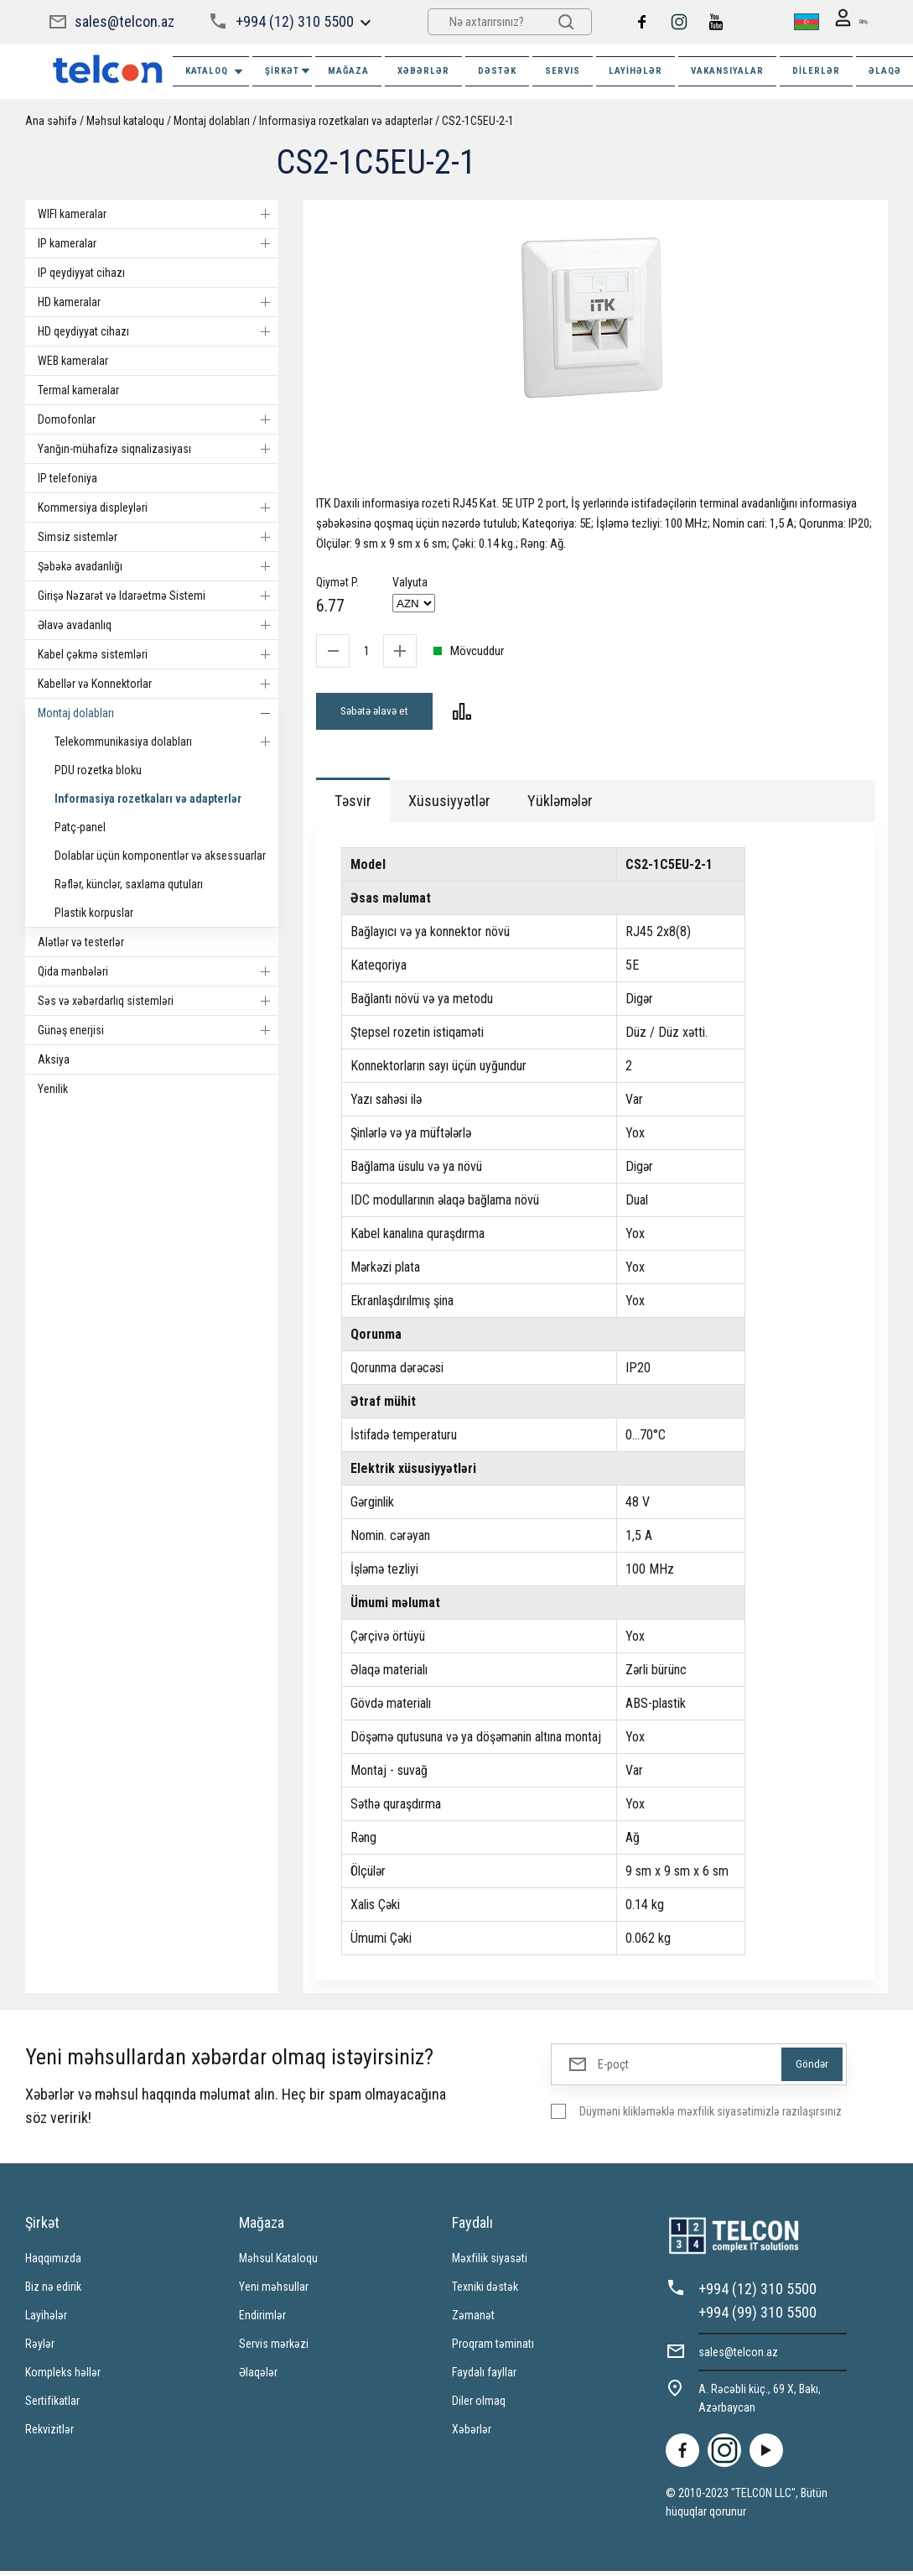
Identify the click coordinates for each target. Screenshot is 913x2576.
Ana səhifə (51, 120)
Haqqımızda (53, 2263)
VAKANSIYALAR (727, 70)
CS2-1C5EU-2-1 (478, 120)
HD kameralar (158, 302)
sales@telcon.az (124, 21)
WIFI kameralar (158, 214)
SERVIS (562, 70)
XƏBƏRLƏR (423, 70)
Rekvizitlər (49, 2434)
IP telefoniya (67, 478)
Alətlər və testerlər (81, 942)
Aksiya (54, 1059)
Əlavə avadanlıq (158, 625)
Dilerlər (816, 70)
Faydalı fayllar (484, 2377)
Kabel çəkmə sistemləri (158, 654)
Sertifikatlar (52, 2405)
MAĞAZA (348, 70)
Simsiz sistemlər (158, 537)
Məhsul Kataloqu (278, 2263)
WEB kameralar (73, 360)
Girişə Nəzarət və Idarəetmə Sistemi (158, 595)
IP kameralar (158, 243)
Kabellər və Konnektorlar (158, 683)
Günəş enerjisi (158, 1030)
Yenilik (53, 1088)
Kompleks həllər (63, 2377)
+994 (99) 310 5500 (757, 2317)
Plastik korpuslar (93, 912)
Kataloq (215, 71)
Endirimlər (262, 2320)
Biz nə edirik (53, 2291)
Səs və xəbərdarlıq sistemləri (158, 1000)
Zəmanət (473, 2320)
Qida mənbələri (158, 971)
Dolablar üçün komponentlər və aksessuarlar (160, 855)
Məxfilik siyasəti (489, 2263)
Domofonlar (158, 419)
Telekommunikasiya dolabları (166, 741)
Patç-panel (80, 827)
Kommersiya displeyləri (158, 507)
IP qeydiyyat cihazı (81, 272)
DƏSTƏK (497, 70)
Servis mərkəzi (274, 2348)
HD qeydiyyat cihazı (158, 331)
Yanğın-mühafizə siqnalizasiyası (158, 449)
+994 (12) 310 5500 (294, 21)
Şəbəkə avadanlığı (158, 566)
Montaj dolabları (212, 120)
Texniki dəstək (485, 2291)
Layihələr (635, 70)
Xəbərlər (471, 2434)
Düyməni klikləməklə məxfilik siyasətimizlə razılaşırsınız (710, 2116)
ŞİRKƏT (288, 71)
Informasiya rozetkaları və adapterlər (346, 120)
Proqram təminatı (493, 2348)
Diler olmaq (479, 2405)
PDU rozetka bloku (98, 770)
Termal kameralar (78, 390)
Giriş (845, 22)
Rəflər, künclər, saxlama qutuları (128, 884)
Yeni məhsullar (274, 2291)
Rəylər (39, 2348)
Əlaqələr (258, 2377)
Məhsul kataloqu (125, 120)
